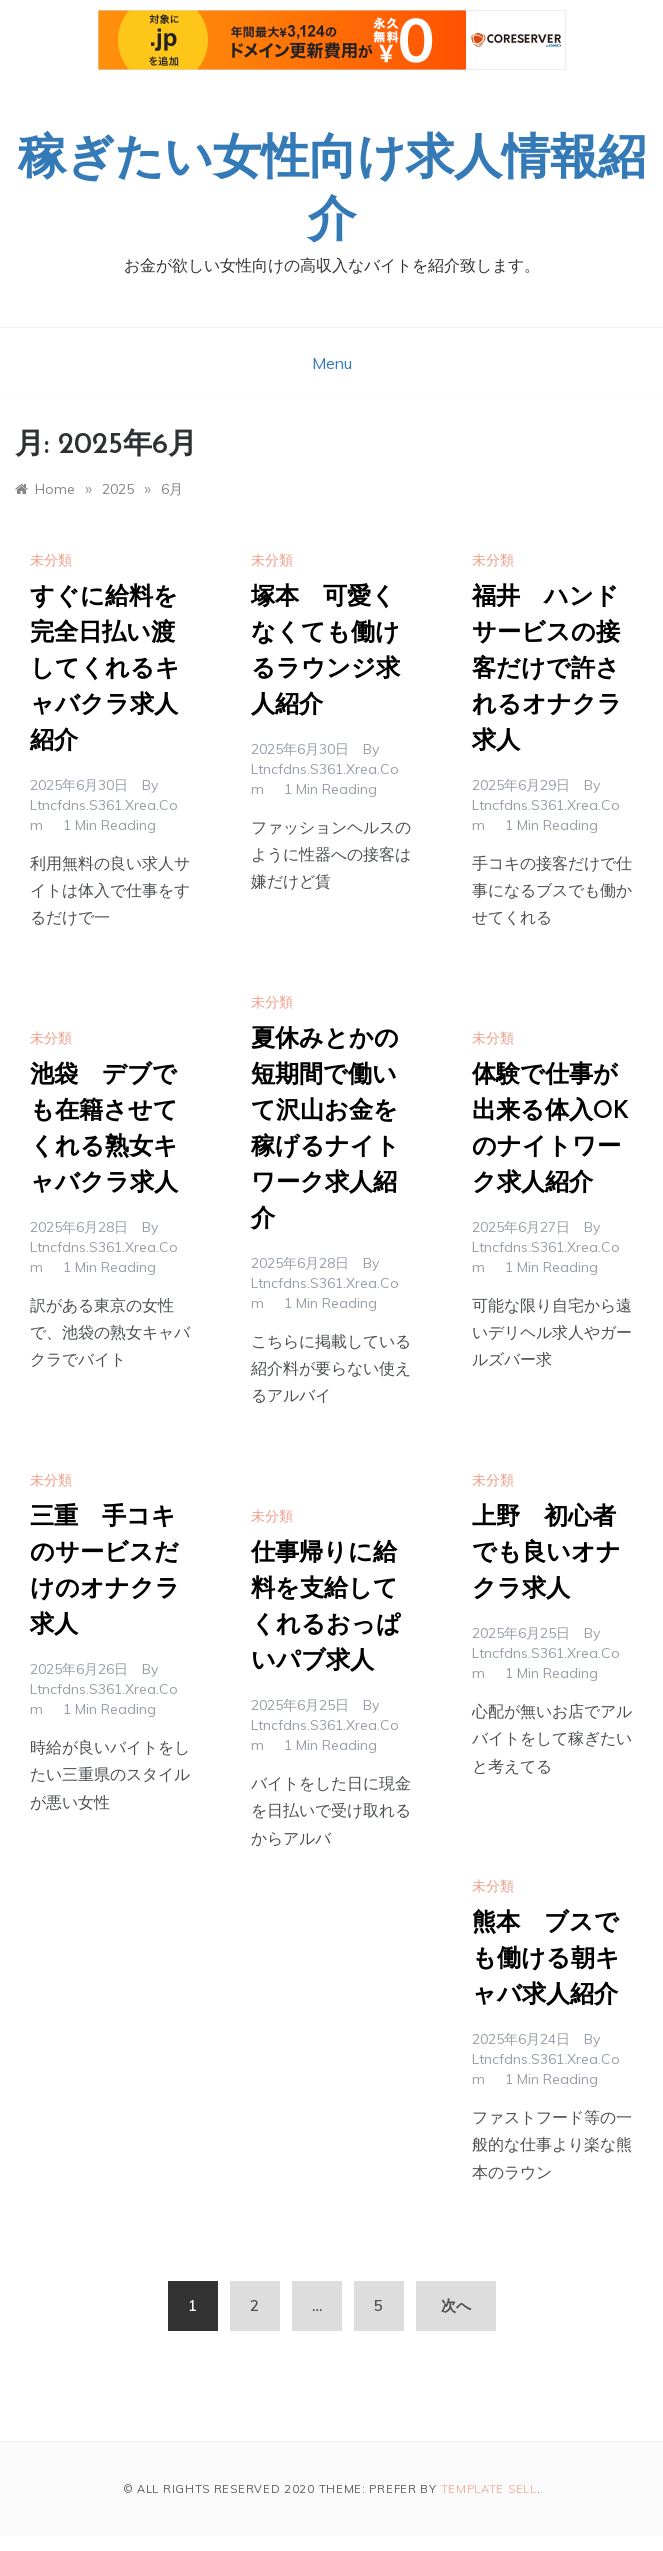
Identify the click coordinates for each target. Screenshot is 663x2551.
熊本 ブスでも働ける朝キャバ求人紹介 (546, 1960)
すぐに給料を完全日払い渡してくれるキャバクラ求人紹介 (105, 670)
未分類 (51, 560)
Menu (332, 363)
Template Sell (489, 2489)
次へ (456, 2305)
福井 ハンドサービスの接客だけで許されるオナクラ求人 (547, 670)
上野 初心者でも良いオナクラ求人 (546, 1554)
